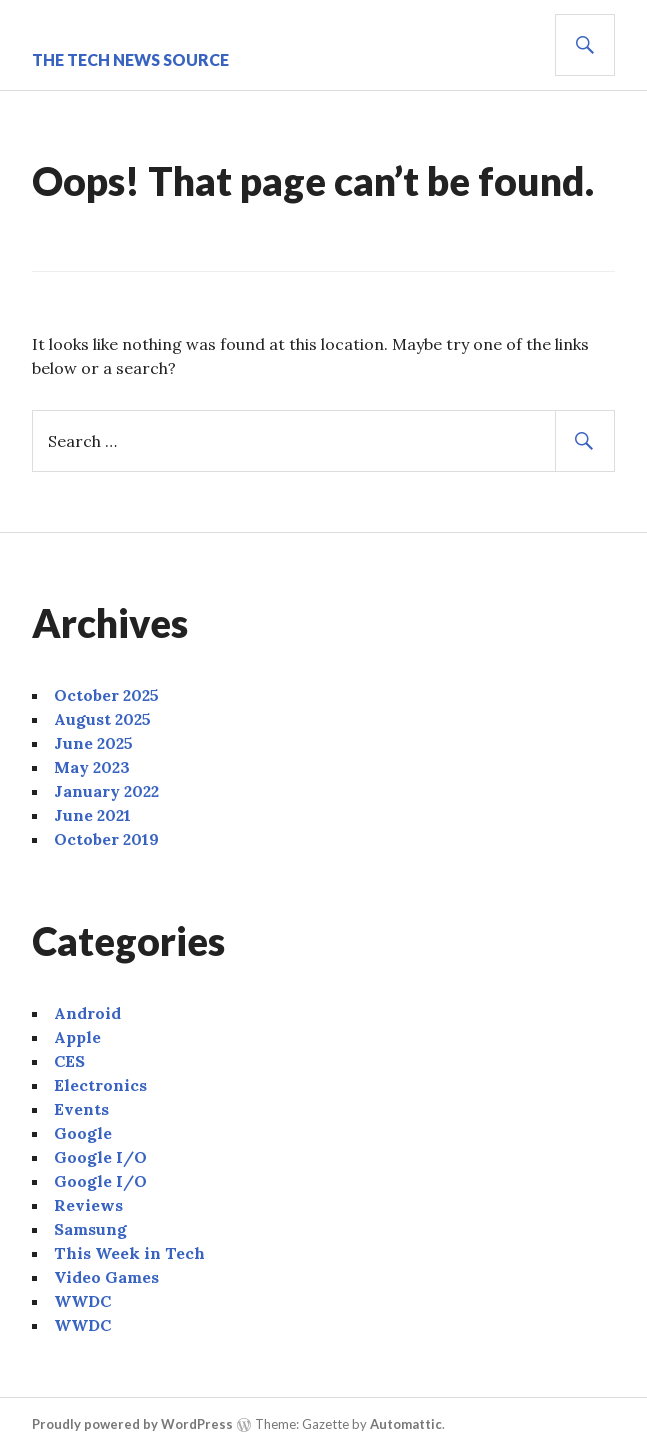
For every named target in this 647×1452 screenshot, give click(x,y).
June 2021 (92, 815)
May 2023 (92, 767)
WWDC (82, 1301)
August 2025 (102, 719)
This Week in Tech (129, 1253)
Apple (77, 1037)
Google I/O (100, 1157)
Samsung (90, 1229)
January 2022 (106, 791)
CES (69, 1061)
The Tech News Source (130, 59)
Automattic (406, 1424)
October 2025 (106, 695)
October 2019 (106, 839)
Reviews (88, 1205)
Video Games (106, 1277)
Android (87, 1013)
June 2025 (93, 743)
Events (81, 1109)
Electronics (100, 1085)
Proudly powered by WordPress (132, 1424)
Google (83, 1133)
